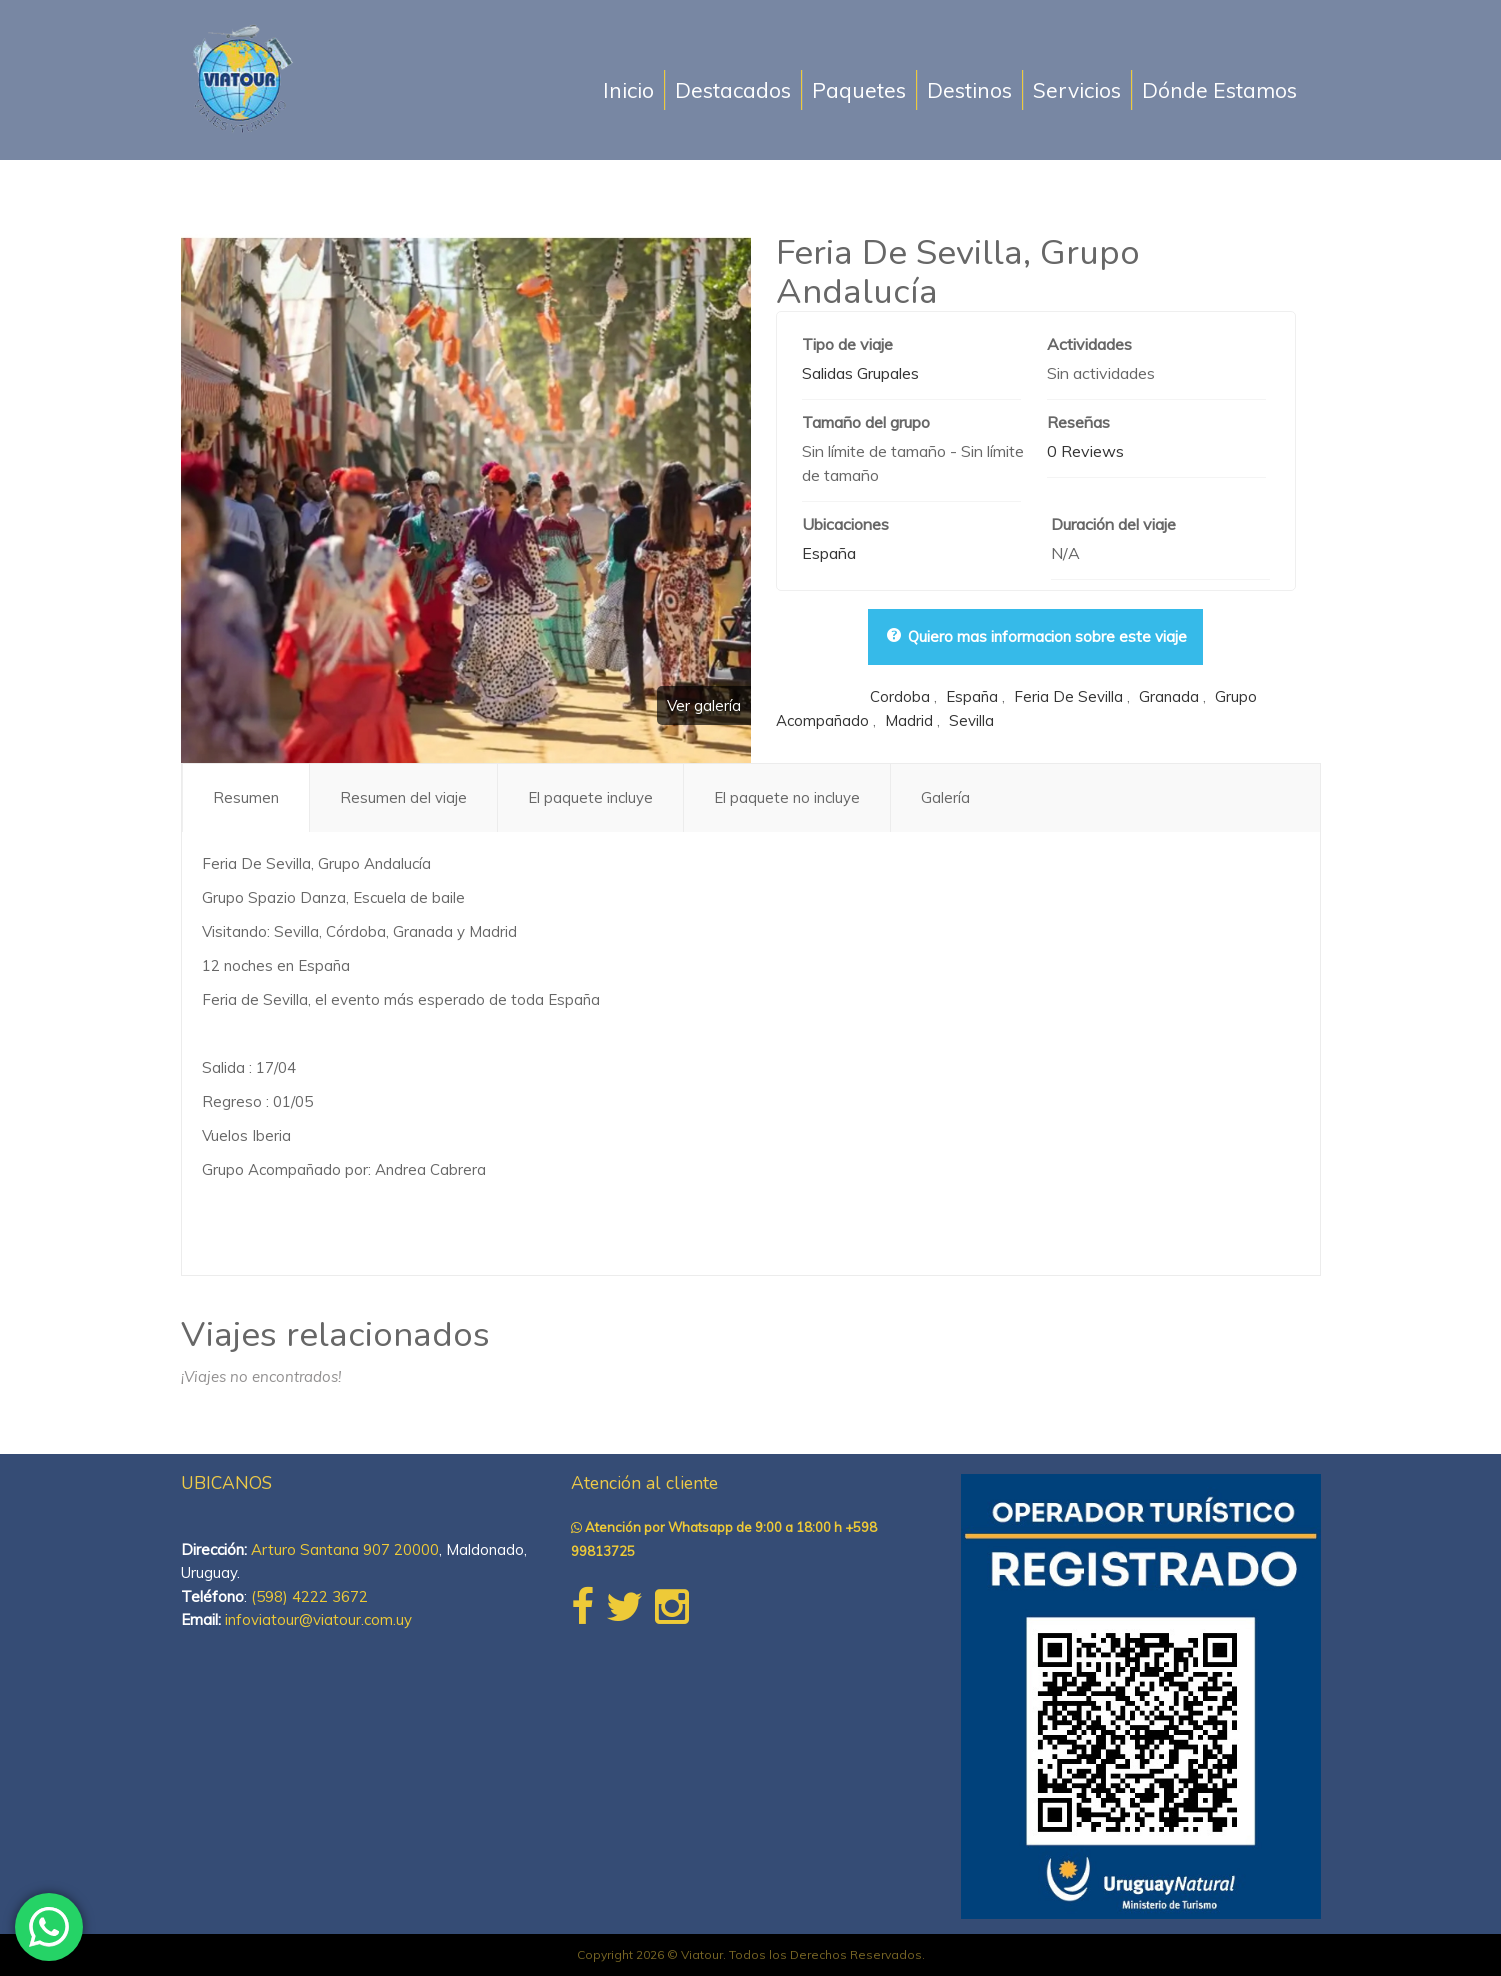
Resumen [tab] (246, 797)
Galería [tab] (945, 797)
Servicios (1077, 90)
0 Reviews (1085, 451)
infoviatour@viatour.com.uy (318, 1619)
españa (972, 696)
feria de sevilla (1068, 696)
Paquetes (859, 90)
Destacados (733, 90)
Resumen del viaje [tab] (403, 797)
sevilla (971, 720)
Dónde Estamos (1219, 90)
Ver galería (704, 705)
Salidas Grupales (860, 373)
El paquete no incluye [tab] (787, 797)
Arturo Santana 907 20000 (345, 1549)
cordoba (900, 696)
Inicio (628, 90)
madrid (909, 720)
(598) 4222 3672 (309, 1596)
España (829, 553)
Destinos (969, 90)
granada (1169, 696)
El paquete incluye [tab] (590, 797)
